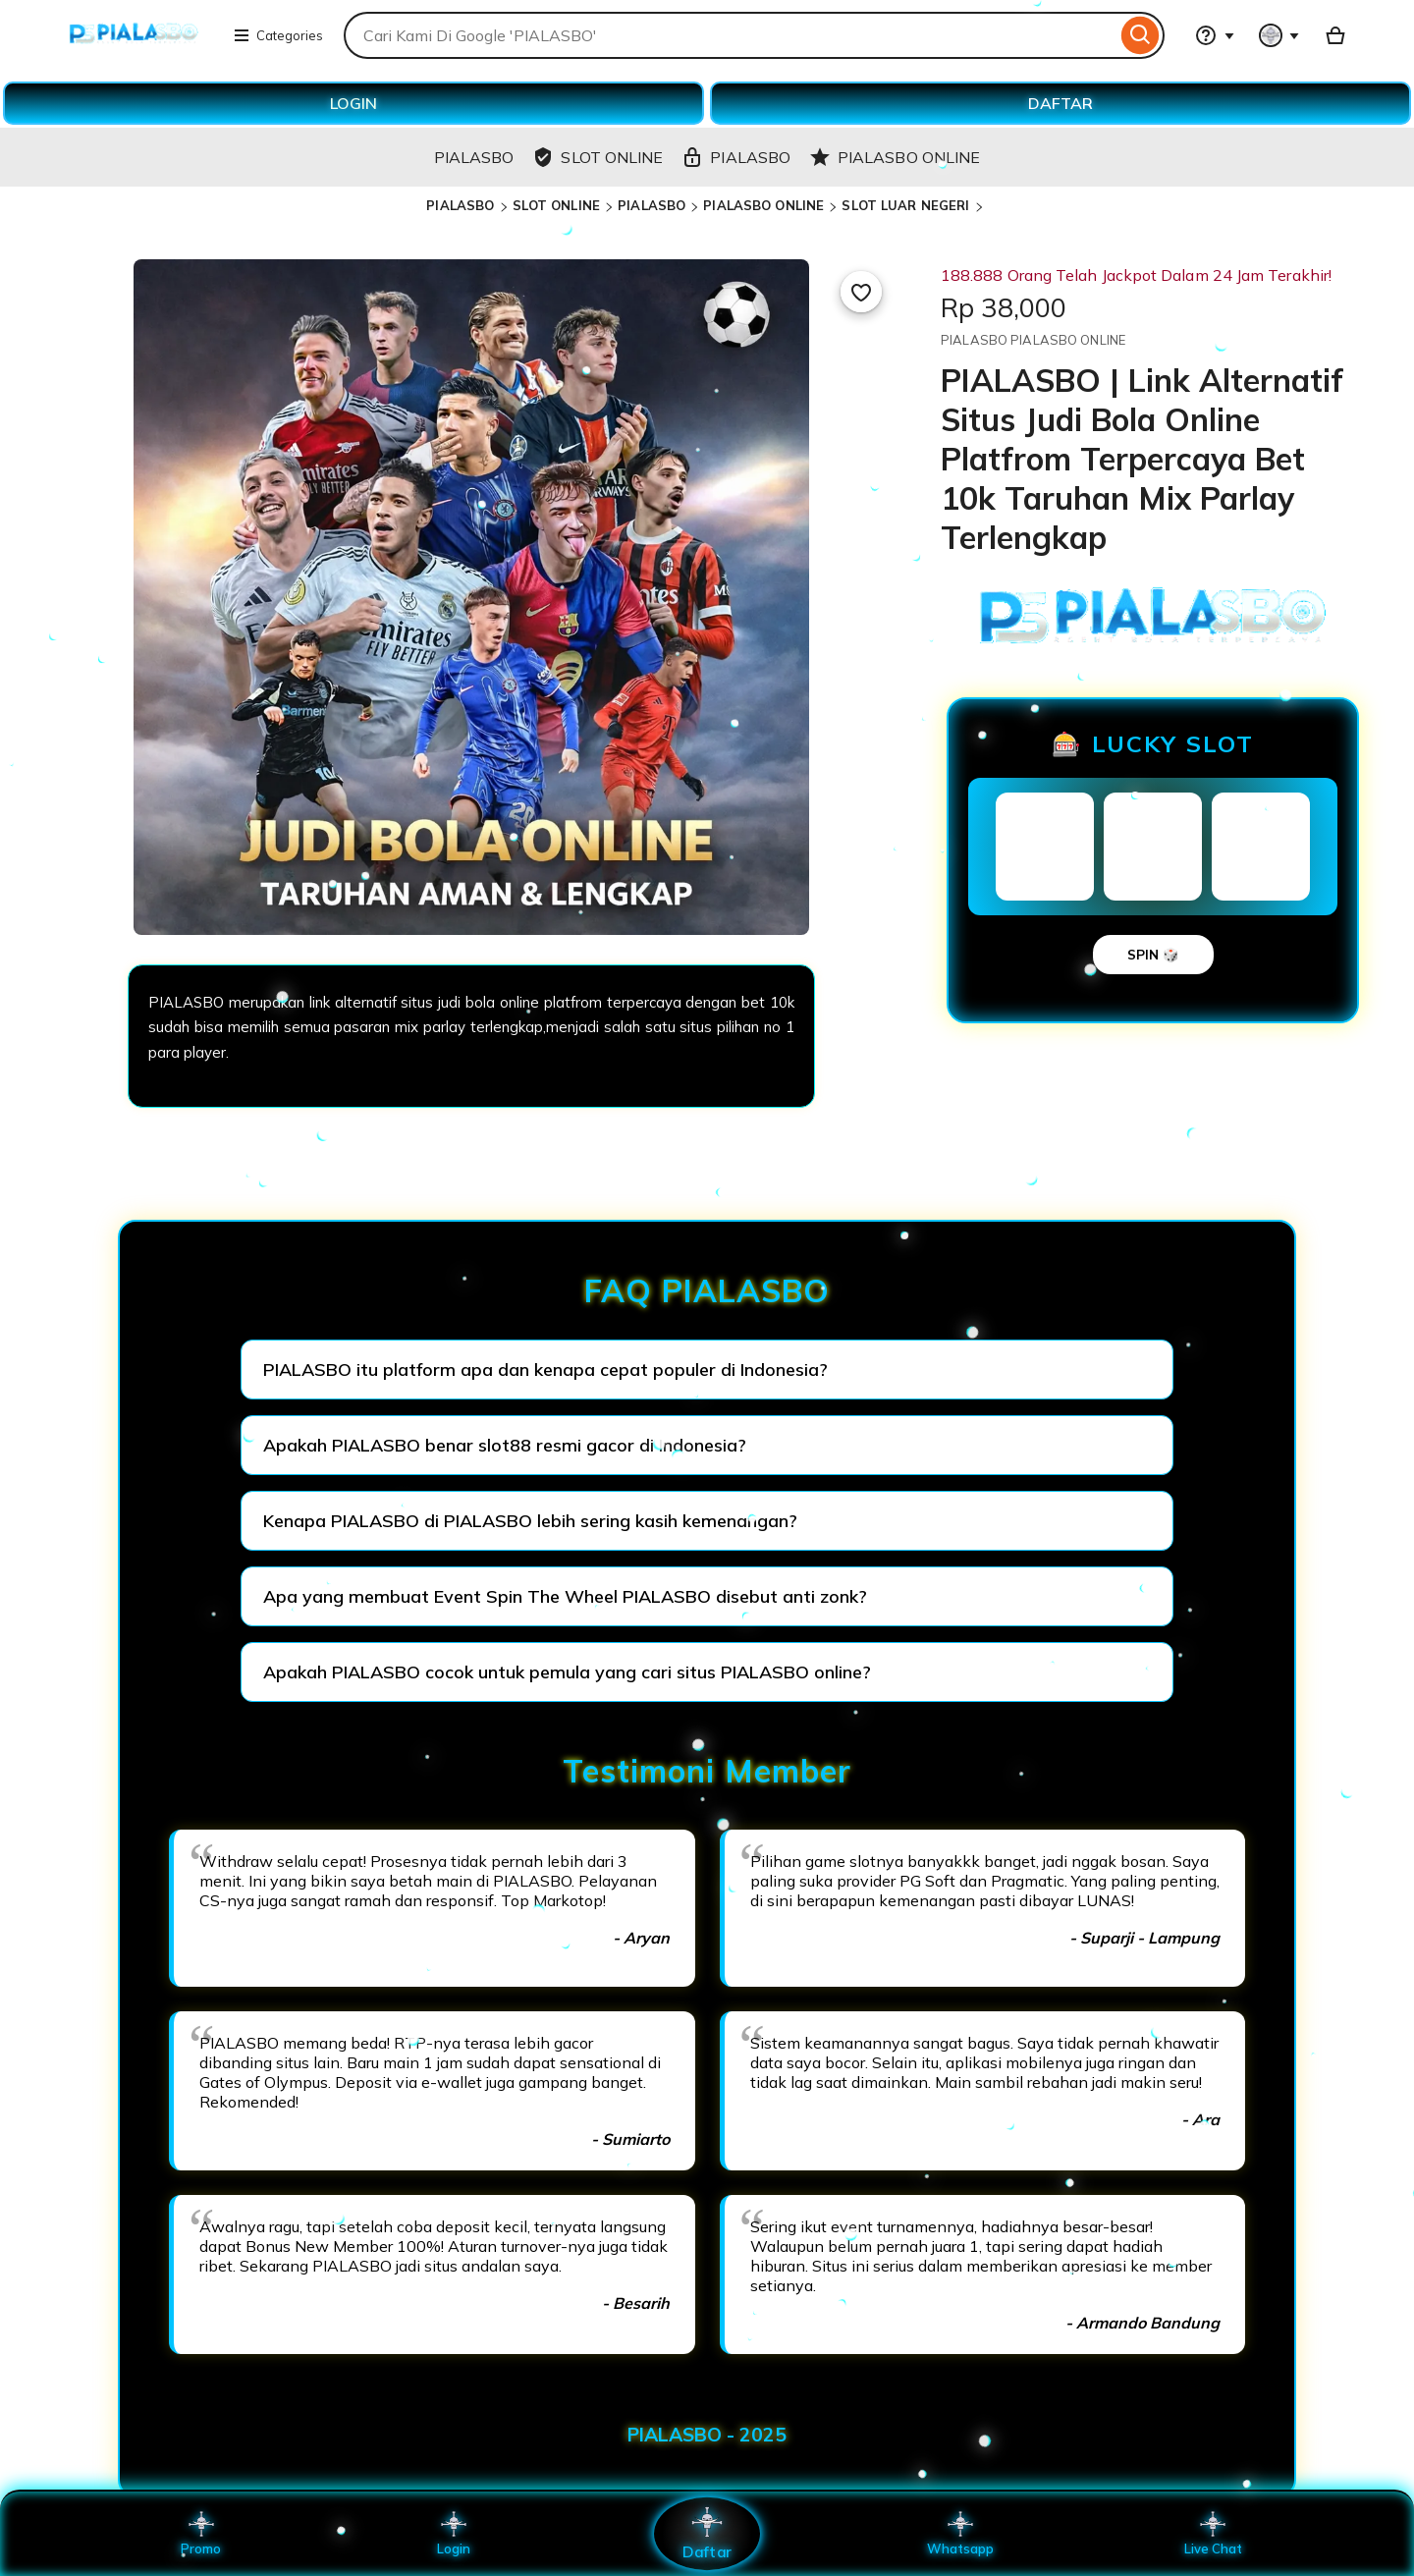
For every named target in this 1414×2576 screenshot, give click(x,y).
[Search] (1140, 35)
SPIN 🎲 (1153, 954)
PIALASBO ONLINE (763, 205)
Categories (278, 35)
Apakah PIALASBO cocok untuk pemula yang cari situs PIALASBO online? (567, 1672)
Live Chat (1213, 2533)
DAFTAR (1060, 103)
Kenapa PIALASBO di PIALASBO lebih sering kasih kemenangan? (530, 1520)
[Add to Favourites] (861, 291)
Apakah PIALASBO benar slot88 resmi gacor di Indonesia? (504, 1445)
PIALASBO (460, 205)
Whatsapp (960, 2533)
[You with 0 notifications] (1279, 35)
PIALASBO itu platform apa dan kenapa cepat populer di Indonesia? (545, 1369)
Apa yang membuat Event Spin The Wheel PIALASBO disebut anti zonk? (565, 1596)
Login (453, 2533)
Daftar (707, 2533)
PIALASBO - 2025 (707, 2434)
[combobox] (730, 35)
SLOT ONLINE (556, 205)
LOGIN (353, 103)
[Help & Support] (1214, 35)
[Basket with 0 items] (1335, 35)
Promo (201, 2533)
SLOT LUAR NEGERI (905, 205)
